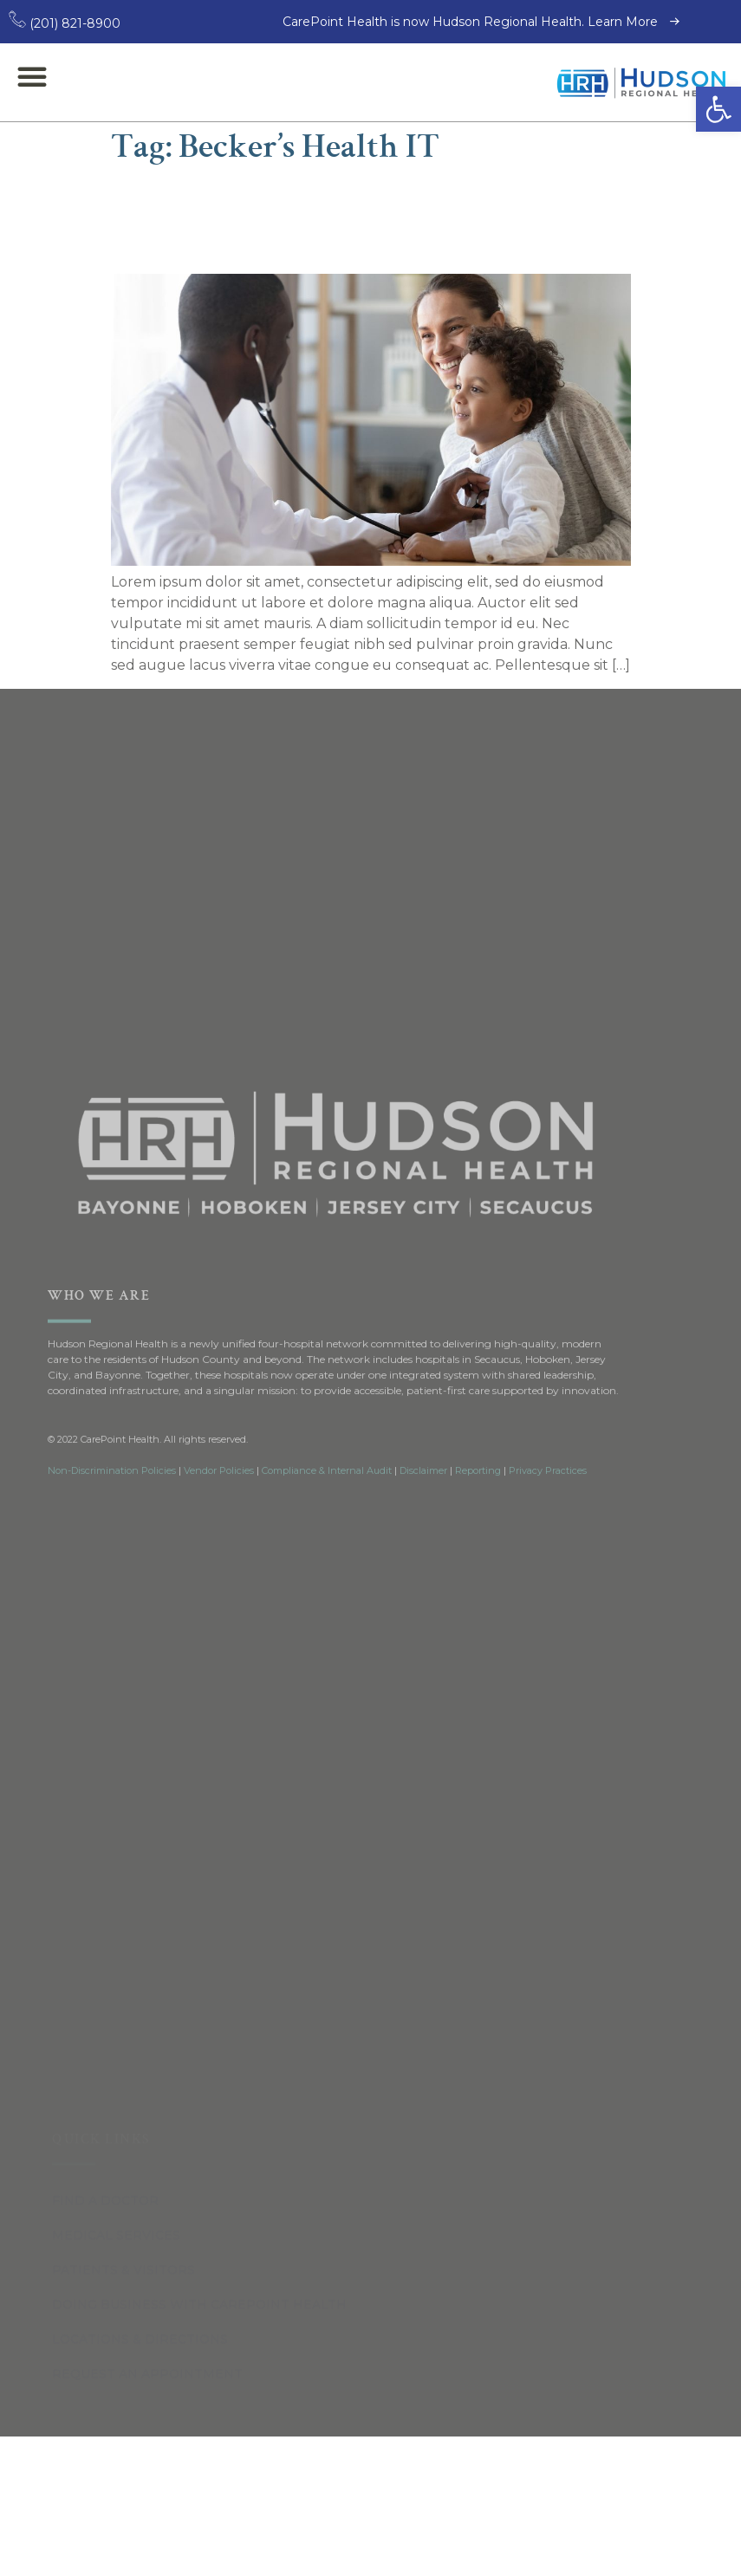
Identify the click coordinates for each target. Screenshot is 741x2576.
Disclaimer (423, 1434)
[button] (718, 109)
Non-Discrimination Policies (112, 1434)
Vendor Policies (219, 1434)
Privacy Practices (548, 1434)
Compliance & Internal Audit (327, 1434)
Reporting (478, 1434)
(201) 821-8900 (64, 23)
